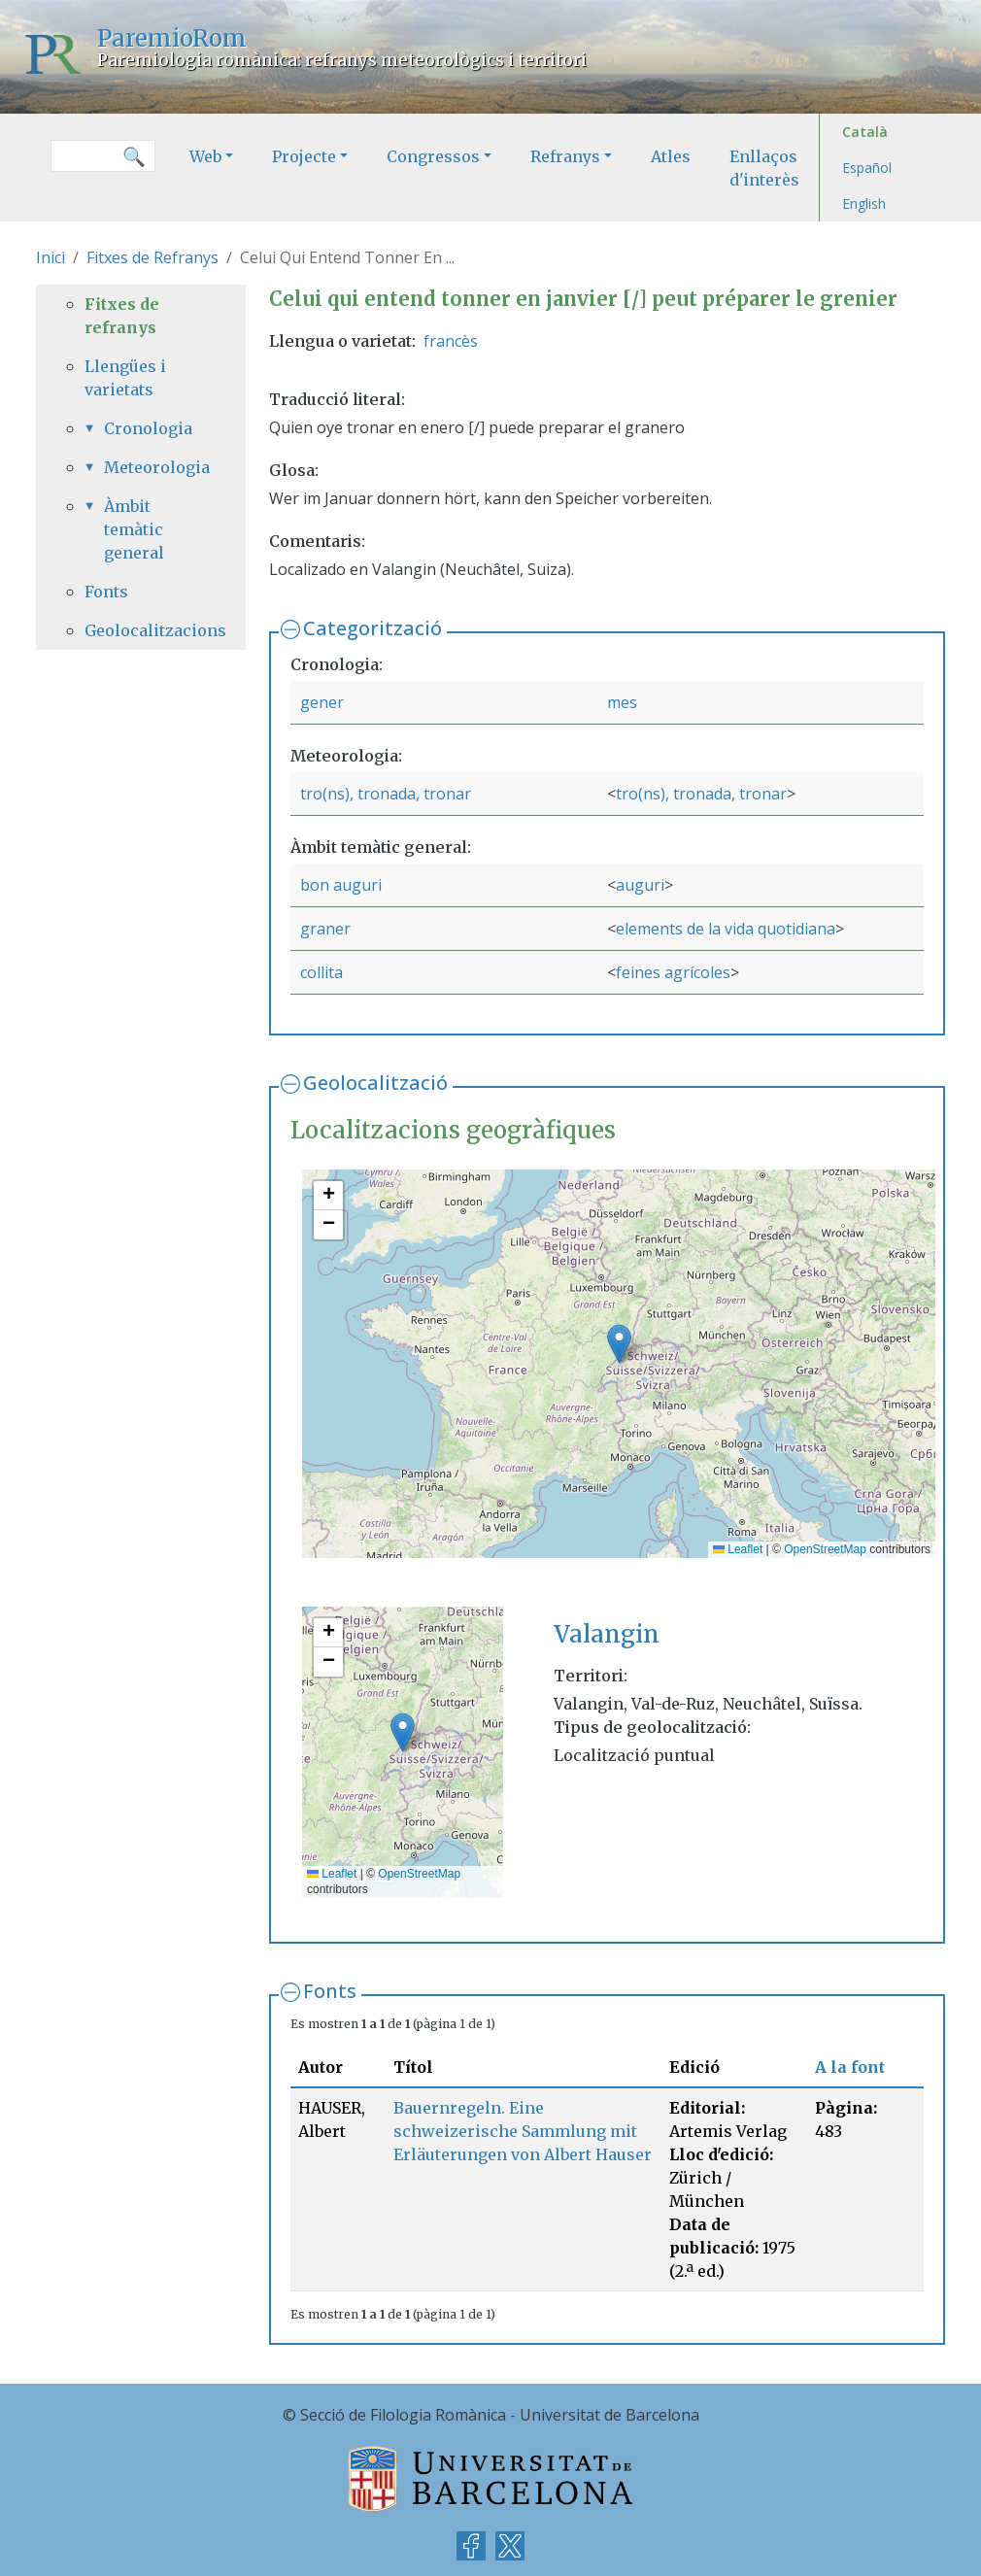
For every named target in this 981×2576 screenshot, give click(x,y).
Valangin (607, 1634)
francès (450, 341)
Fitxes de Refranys (152, 257)
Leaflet (737, 1549)
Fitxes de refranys (122, 315)
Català (865, 131)
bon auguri (341, 885)
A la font (850, 2067)
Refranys (565, 156)
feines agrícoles (673, 972)
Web (205, 156)
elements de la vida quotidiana (725, 928)
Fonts (329, 1991)
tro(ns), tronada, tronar (385, 793)
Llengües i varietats (125, 377)
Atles (671, 156)
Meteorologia (150, 467)
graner (325, 928)
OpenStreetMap (825, 1549)
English (864, 203)
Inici (50, 257)
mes (622, 702)
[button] (619, 1344)
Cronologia (148, 428)
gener (322, 702)
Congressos (433, 156)
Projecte (304, 156)
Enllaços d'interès (764, 168)
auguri (640, 885)
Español (867, 167)
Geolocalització (375, 1082)
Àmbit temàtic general (134, 529)
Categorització (372, 628)
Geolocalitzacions (141, 630)
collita (321, 972)
